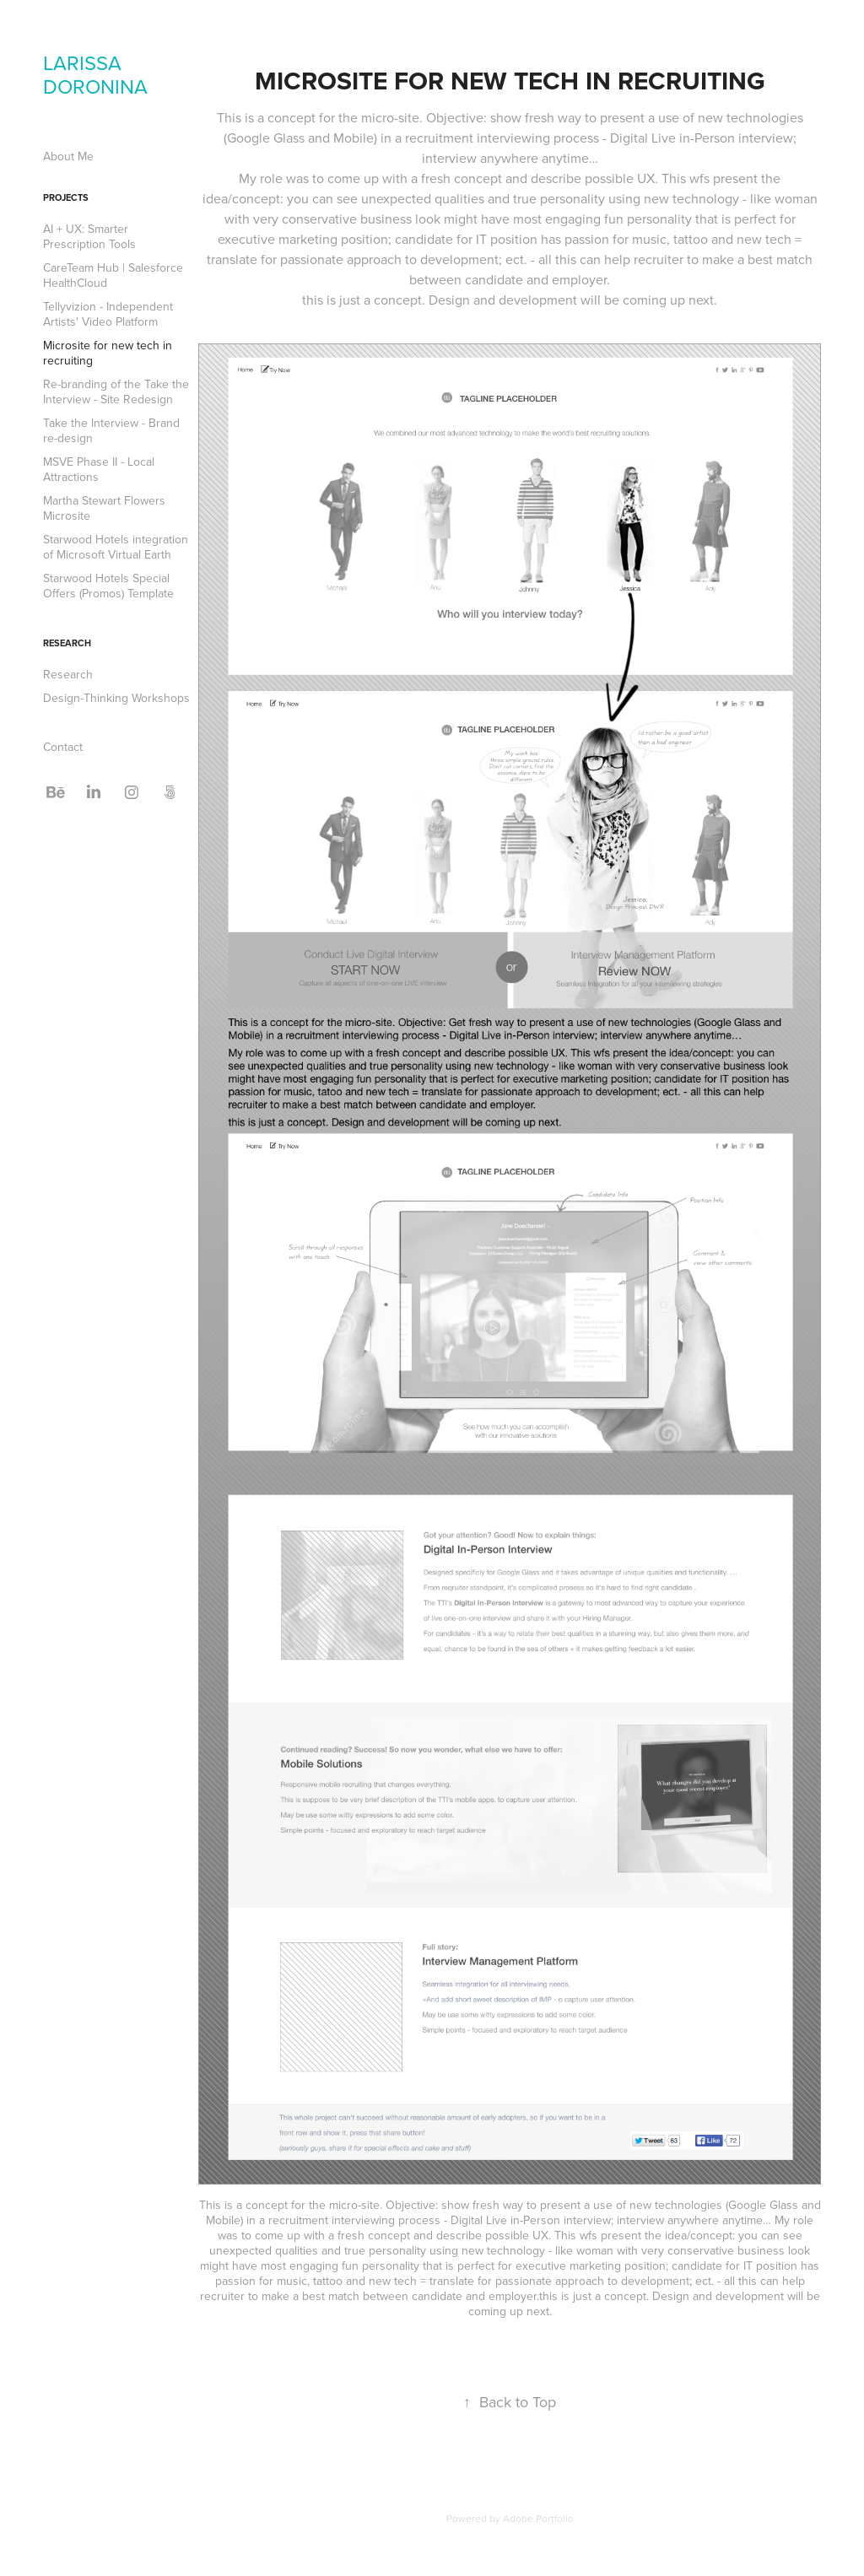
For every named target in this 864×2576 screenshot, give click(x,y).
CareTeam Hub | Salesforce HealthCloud (113, 275)
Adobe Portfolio (538, 2518)
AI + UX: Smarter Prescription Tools (89, 236)
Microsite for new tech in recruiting (107, 353)
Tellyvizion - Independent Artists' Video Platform (108, 314)
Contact (63, 746)
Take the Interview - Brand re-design (111, 430)
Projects (66, 197)
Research (67, 643)
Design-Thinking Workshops (116, 697)
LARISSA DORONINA (95, 74)
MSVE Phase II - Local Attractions (98, 469)
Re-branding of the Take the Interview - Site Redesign (116, 391)
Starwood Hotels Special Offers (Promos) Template (108, 586)
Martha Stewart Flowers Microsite (104, 508)
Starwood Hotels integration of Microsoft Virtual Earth (115, 547)
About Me (68, 156)
